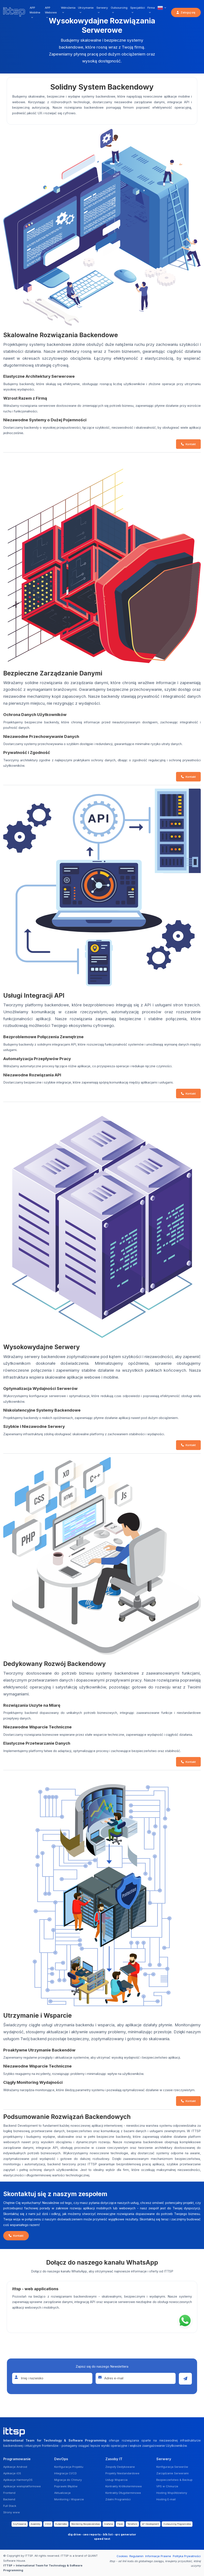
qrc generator (125, 2534)
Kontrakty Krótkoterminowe (123, 2486)
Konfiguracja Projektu (68, 2466)
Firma (151, 7)
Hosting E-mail (166, 2499)
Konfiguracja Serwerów (172, 2466)
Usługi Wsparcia (116, 2479)
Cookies (122, 2556)
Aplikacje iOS (12, 2473)
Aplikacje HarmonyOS (18, 2479)
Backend (9, 2499)
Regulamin (136, 2556)
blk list (108, 2534)
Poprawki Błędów (66, 2486)
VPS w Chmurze (167, 2486)
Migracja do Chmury (68, 2479)
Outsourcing (119, 7)
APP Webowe (51, 10)
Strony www (11, 2512)
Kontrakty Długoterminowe (123, 2492)
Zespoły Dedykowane (120, 2466)
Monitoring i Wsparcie (69, 2499)
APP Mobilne (35, 10)
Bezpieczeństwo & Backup (174, 2479)
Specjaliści (137, 7)
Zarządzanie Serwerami (172, 2473)
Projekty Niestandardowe (122, 2473)
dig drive (74, 2534)
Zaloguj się (185, 12)
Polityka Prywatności (187, 2556)
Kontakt (188, 444)
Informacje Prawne (158, 2556)
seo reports (92, 2534)
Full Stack (9, 2505)
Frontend (9, 2492)
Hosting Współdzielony (171, 2492)
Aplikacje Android (15, 2466)
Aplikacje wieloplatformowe (22, 2486)
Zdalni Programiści (118, 2499)
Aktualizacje (62, 2492)
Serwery (102, 7)
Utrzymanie (86, 7)
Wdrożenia (68, 7)
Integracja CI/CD (65, 2473)
